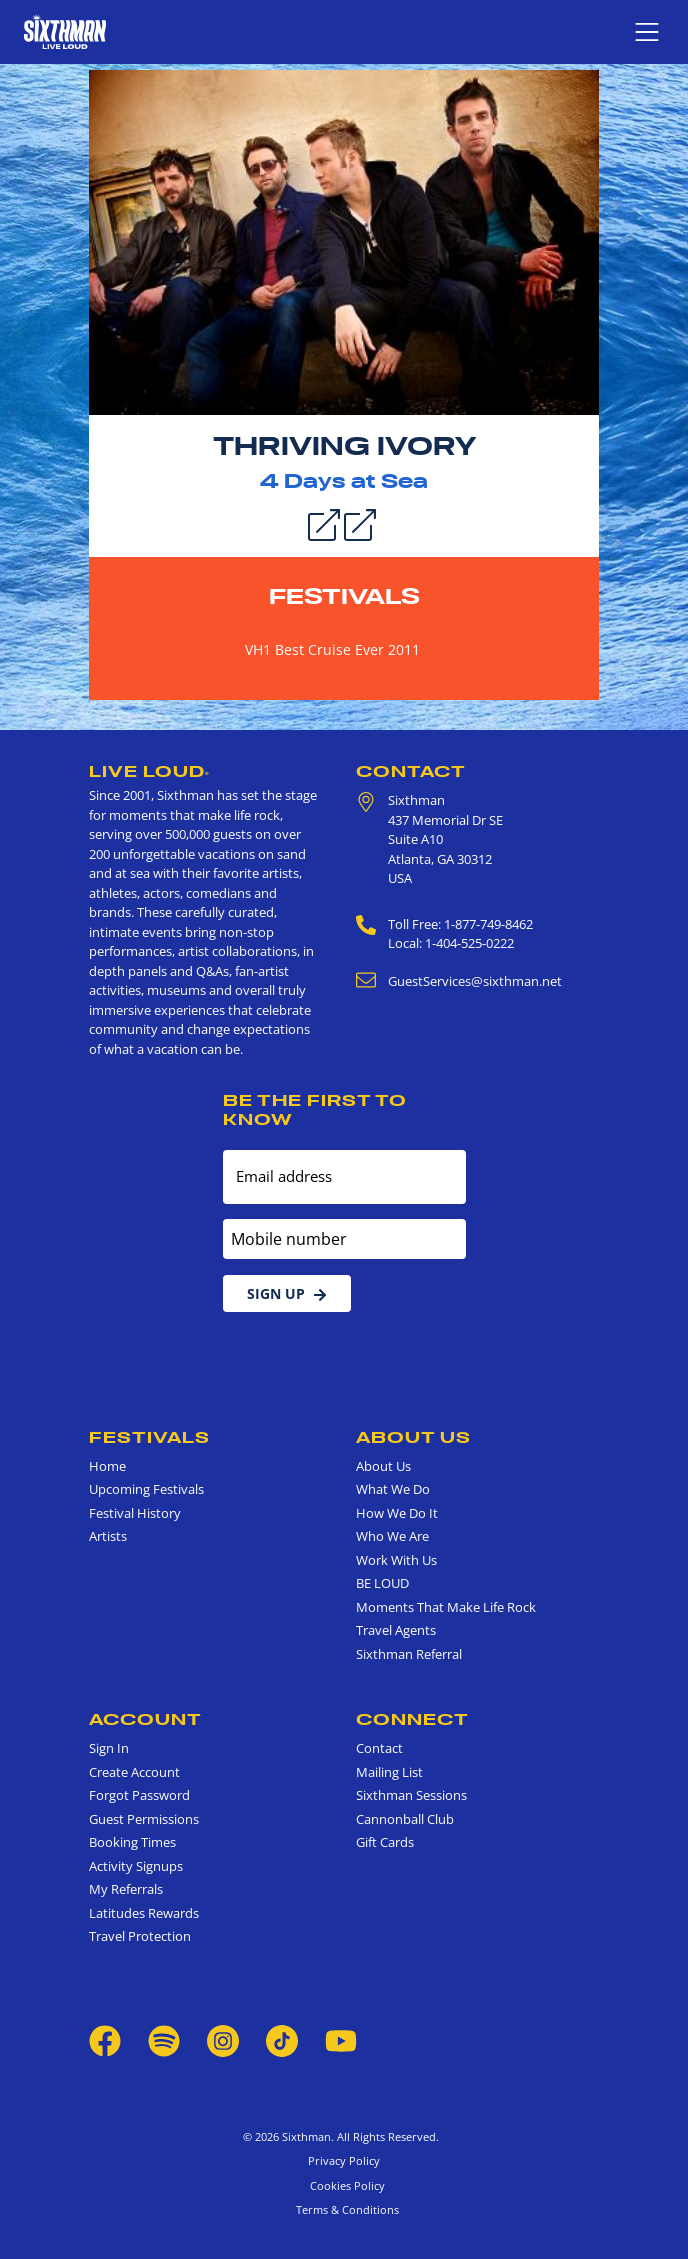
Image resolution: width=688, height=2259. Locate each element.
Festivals (344, 596)
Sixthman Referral (409, 1654)
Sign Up (287, 1293)
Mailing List (389, 1772)
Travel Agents (396, 1630)
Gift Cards (385, 1842)
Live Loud (149, 771)
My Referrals (126, 1889)
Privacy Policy (344, 2160)
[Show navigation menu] (647, 32)
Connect (412, 1719)
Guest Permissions (144, 1819)
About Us (413, 1437)
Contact (411, 771)
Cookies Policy (344, 2185)
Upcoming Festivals (146, 1489)
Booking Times (132, 1842)
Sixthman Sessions (411, 1795)
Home (107, 1466)
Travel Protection (140, 1936)
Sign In (109, 1748)
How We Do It (397, 1513)
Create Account (134, 1772)
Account (145, 1719)
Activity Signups (136, 1866)
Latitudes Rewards (144, 1913)
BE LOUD (382, 1583)
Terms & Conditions (344, 2209)
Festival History (135, 1513)
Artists (108, 1536)
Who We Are (392, 1536)
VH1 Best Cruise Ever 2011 (332, 649)
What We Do (393, 1489)
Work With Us (396, 1560)
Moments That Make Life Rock (446, 1607)
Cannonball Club (405, 1819)
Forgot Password (139, 1795)
